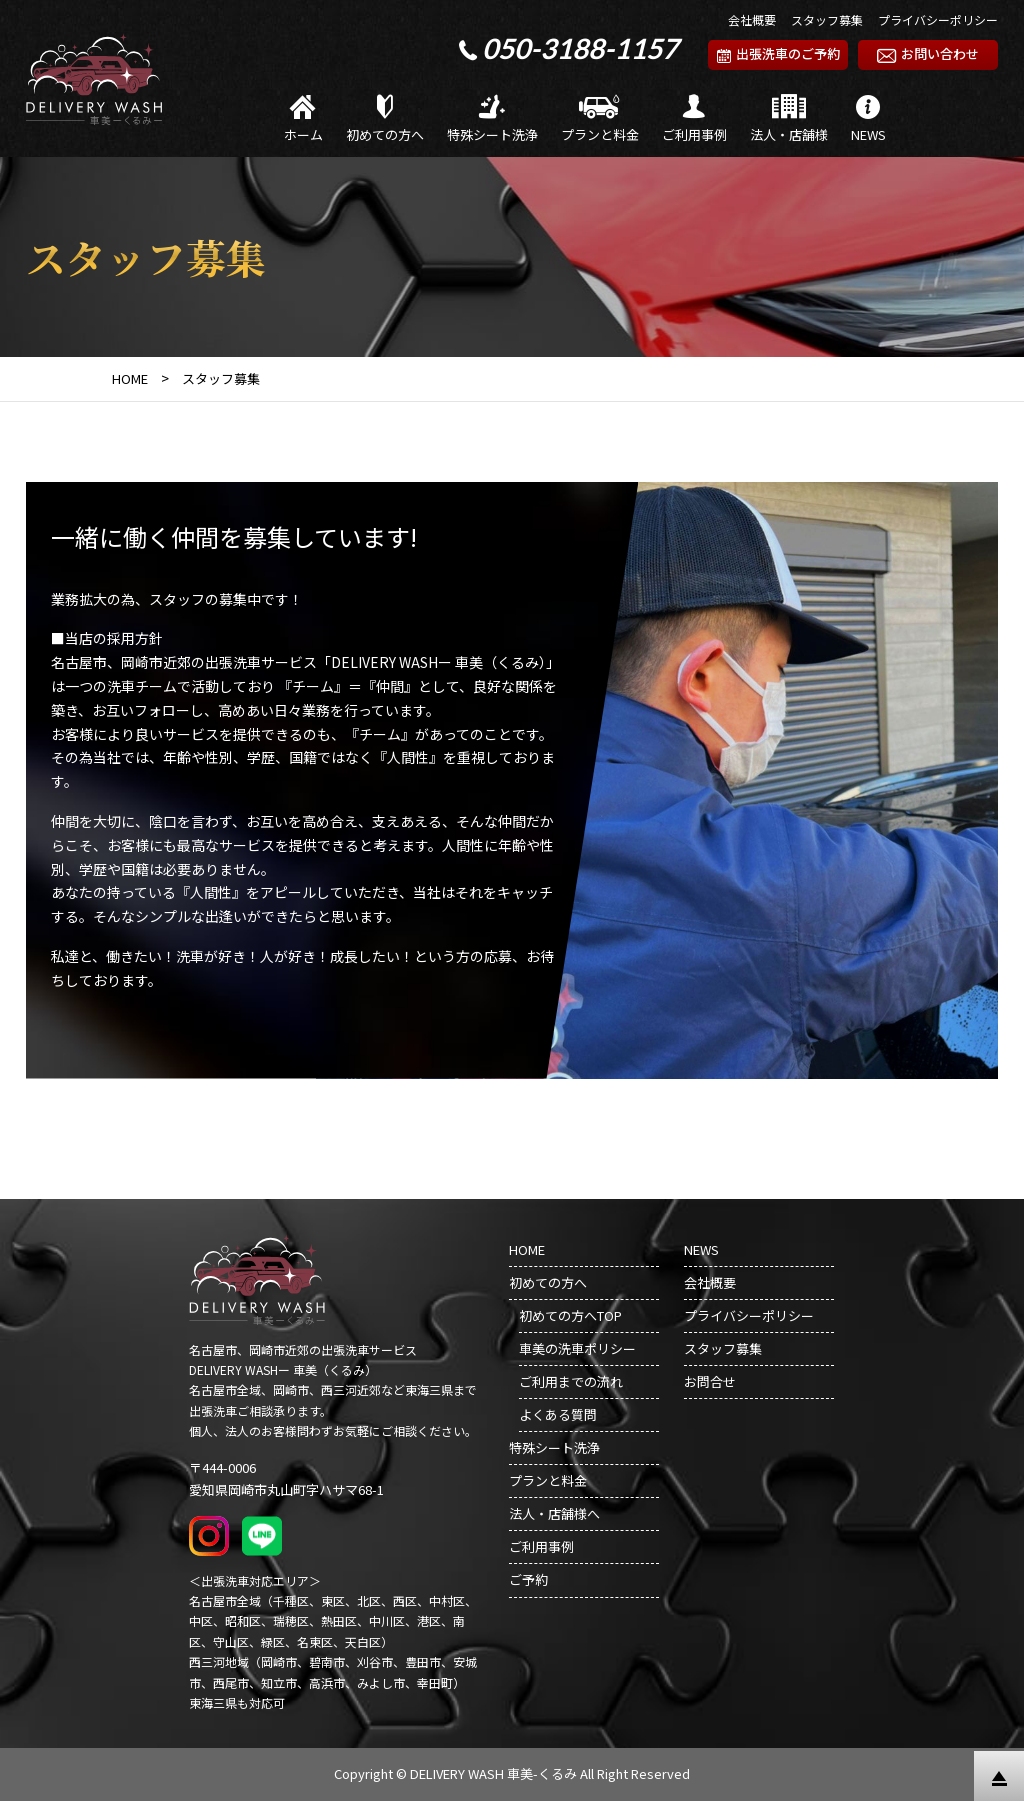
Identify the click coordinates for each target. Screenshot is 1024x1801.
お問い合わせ (928, 53)
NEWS (868, 119)
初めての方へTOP (570, 1315)
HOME (527, 1249)
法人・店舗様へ (554, 1513)
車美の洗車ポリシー (577, 1348)
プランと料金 (600, 119)
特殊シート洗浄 (492, 119)
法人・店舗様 (789, 119)
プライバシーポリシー (938, 19)
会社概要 (752, 19)
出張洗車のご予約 (778, 53)
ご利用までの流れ (571, 1381)
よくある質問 (558, 1414)
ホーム (303, 119)
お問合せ (710, 1381)
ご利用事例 (694, 119)
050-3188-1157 (580, 48)
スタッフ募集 (827, 19)
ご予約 (528, 1579)
